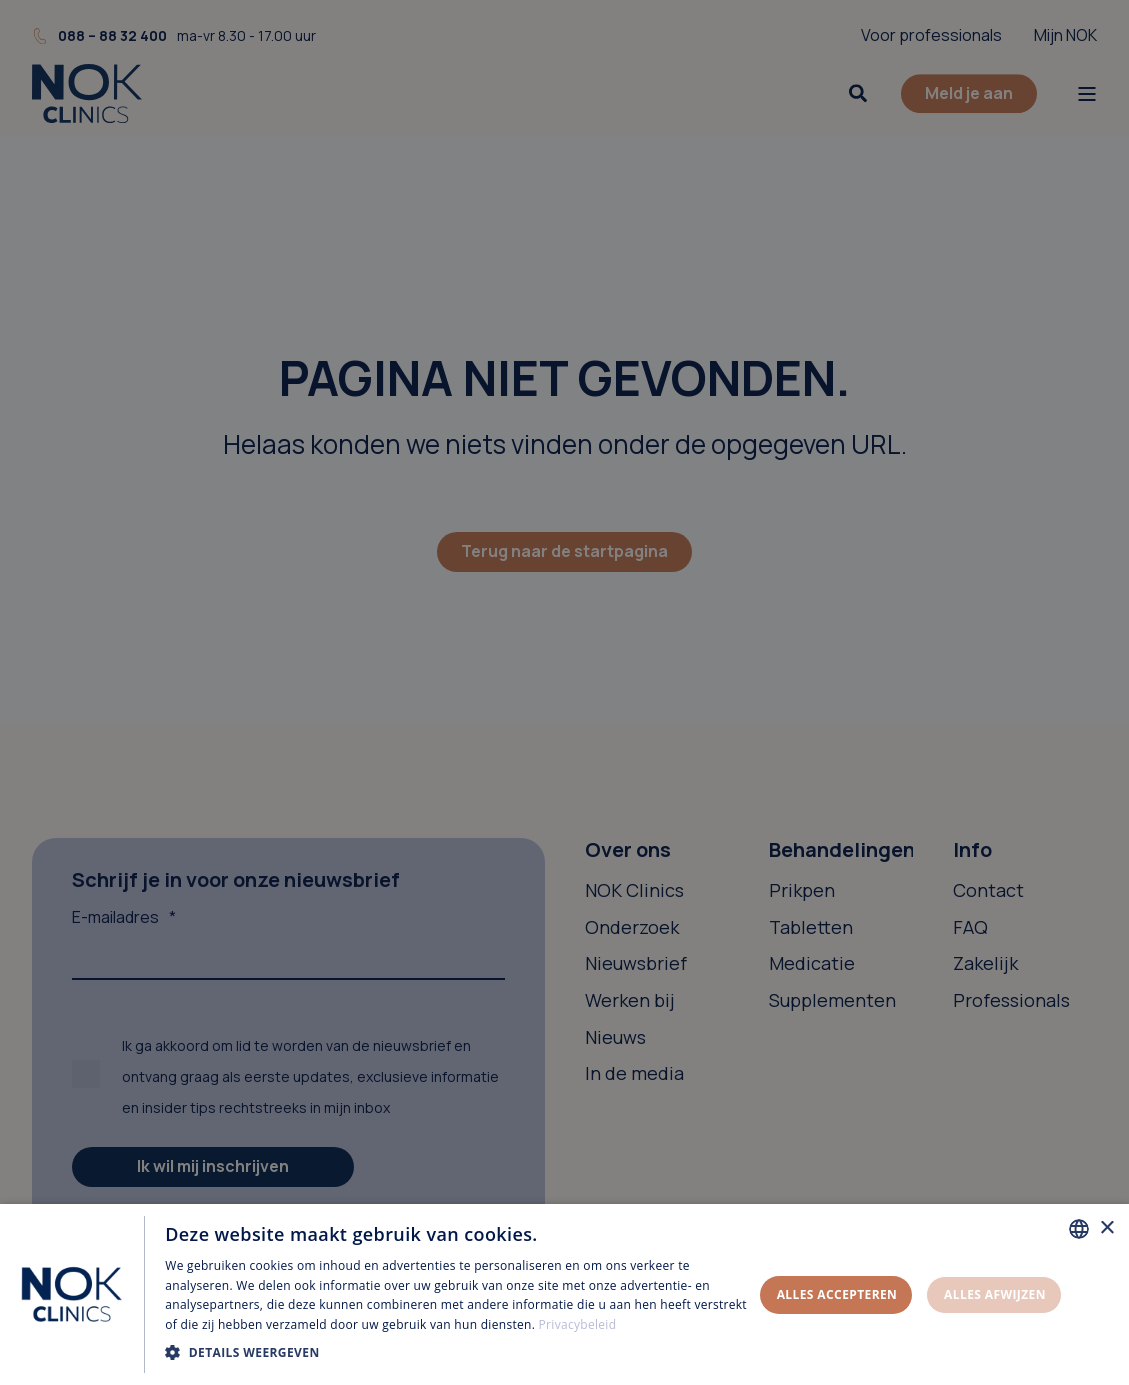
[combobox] (1079, 1229)
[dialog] (564, 1294)
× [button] (1106, 1228)
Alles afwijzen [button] (995, 1294)
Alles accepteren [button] (837, 1294)
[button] (458, 1352)
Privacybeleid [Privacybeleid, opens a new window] (578, 1324)
